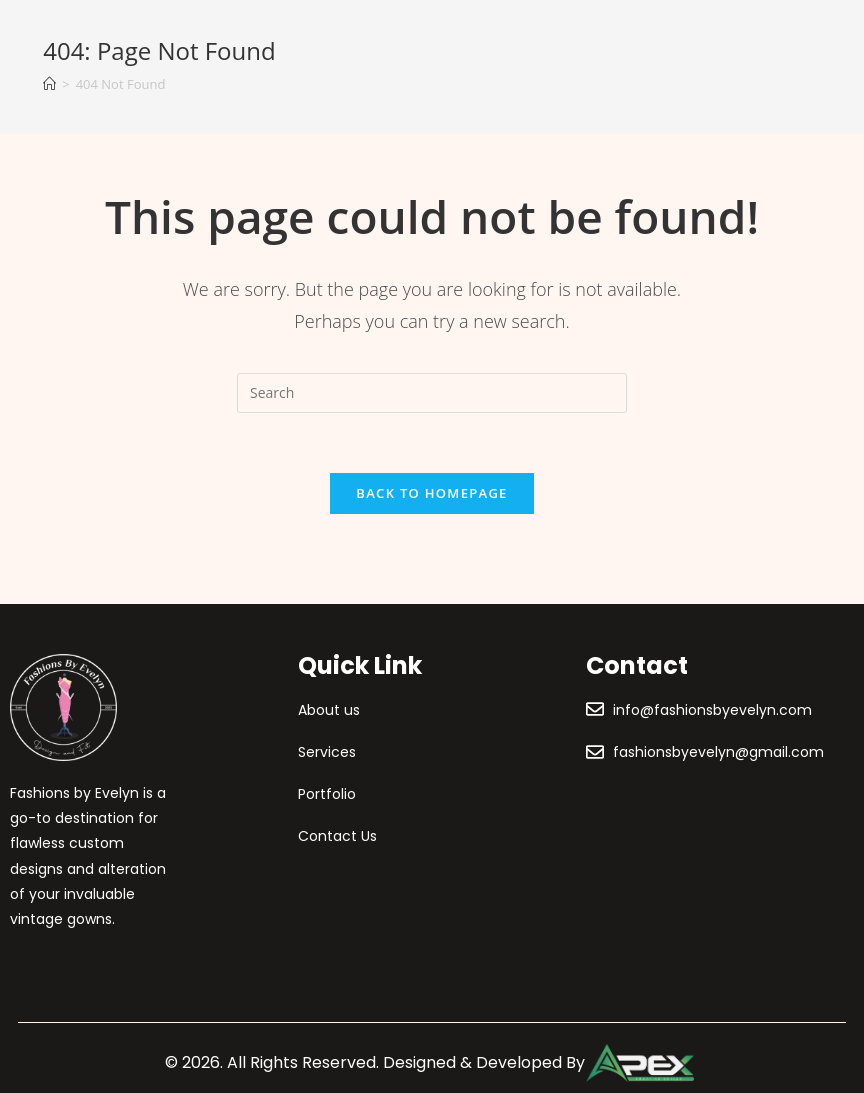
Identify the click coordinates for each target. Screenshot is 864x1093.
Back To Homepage (431, 493)
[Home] (49, 84)
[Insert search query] (432, 393)
